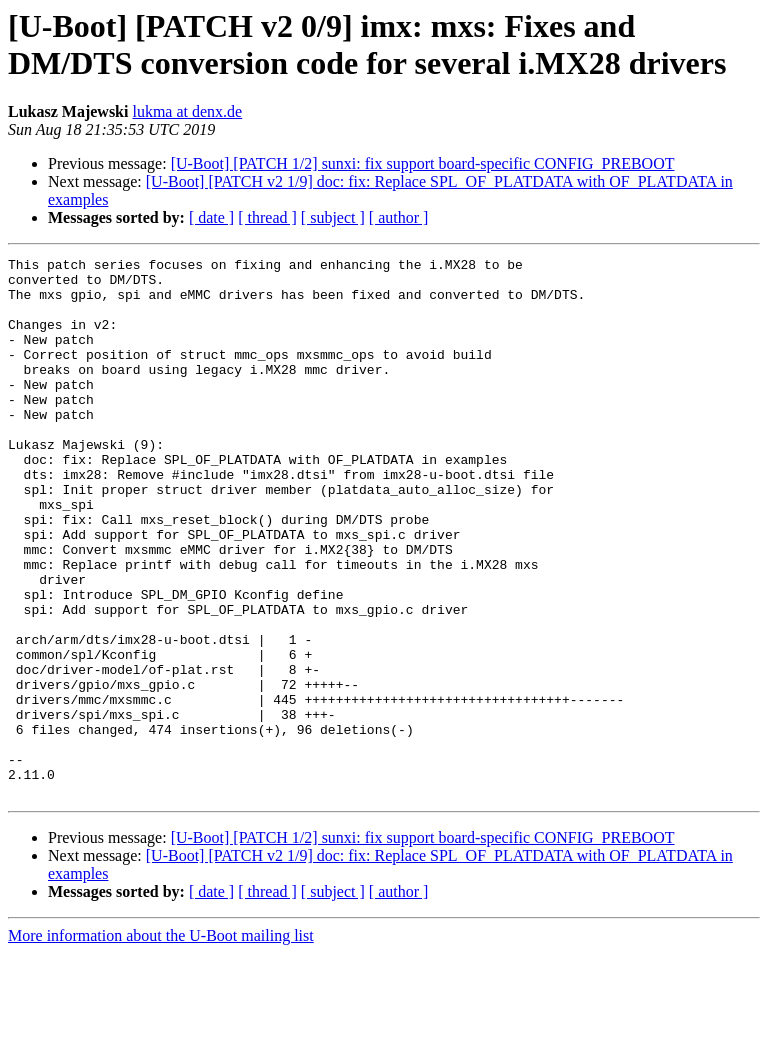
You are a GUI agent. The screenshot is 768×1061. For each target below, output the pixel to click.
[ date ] (211, 217)
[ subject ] (333, 217)
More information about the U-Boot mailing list (161, 1043)
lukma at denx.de (187, 111)
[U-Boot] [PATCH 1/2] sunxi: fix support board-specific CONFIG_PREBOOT (423, 163)
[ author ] (399, 217)
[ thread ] (267, 217)
